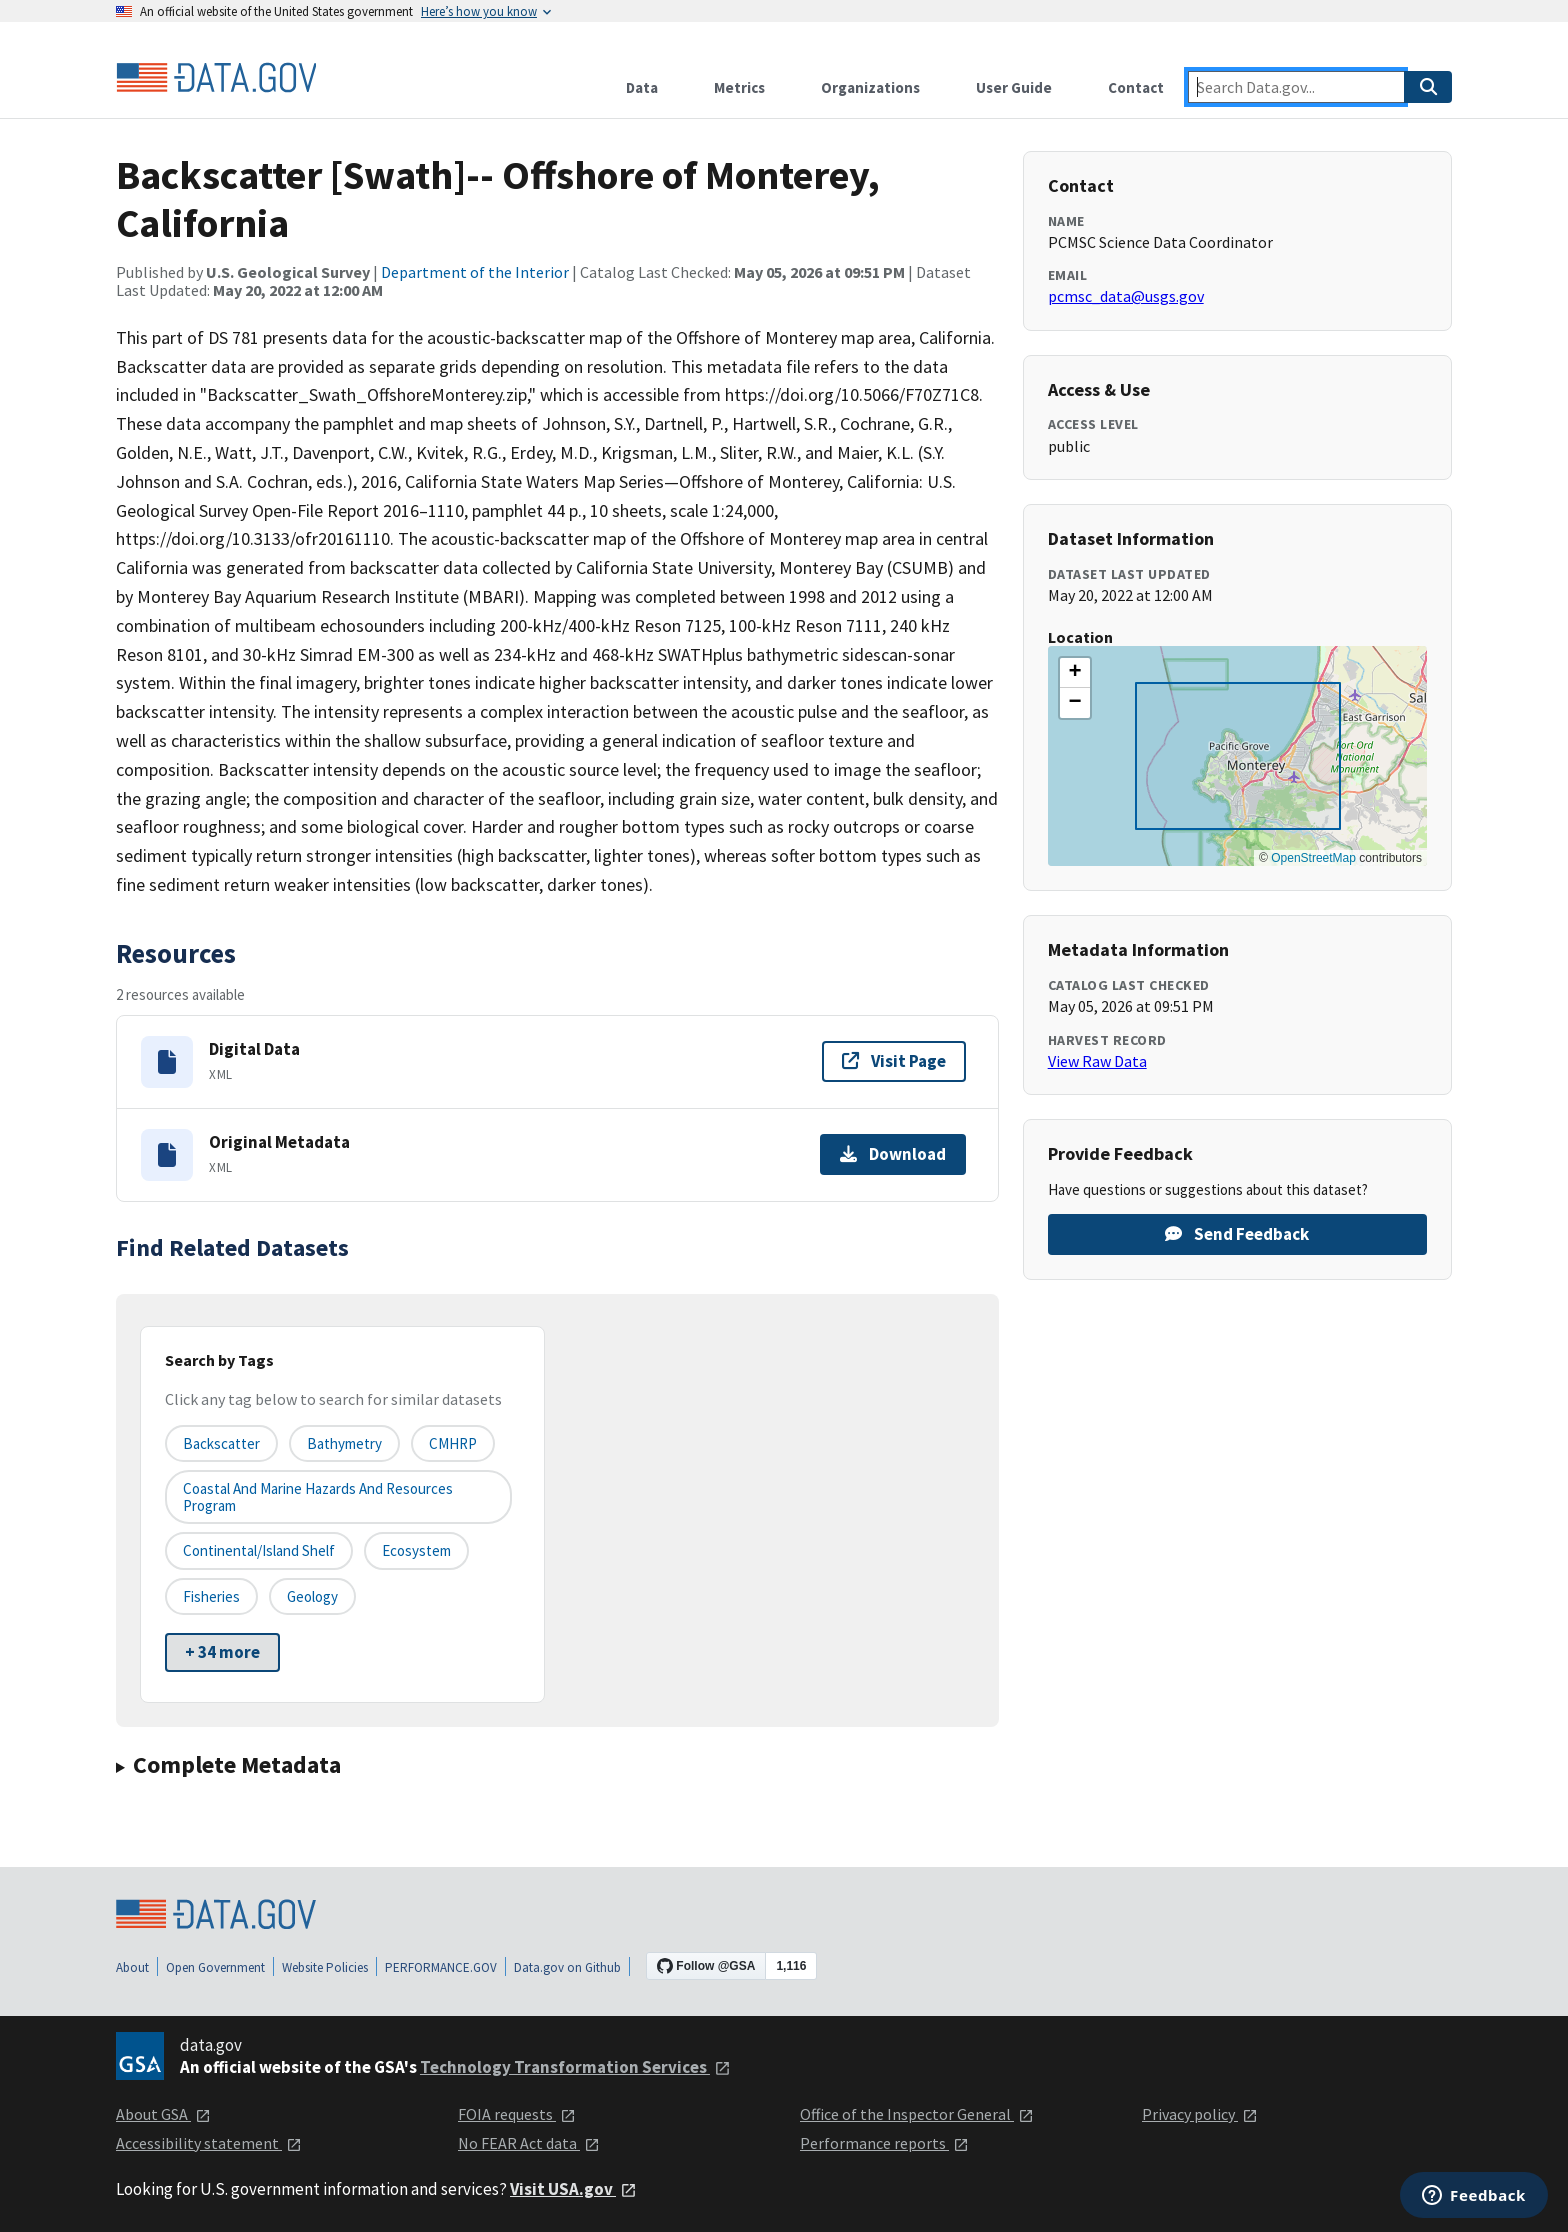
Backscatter (221, 1443)
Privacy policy (1200, 2114)
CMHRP (453, 1443)
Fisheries (211, 1596)
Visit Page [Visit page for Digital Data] (894, 1061)
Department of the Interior (475, 272)
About (132, 1967)
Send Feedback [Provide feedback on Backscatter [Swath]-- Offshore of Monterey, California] (1237, 1234)
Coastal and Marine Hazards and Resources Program (318, 1497)
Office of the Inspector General (917, 2114)
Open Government (215, 1967)
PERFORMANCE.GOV (441, 1967)
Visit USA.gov (573, 2189)
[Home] (216, 78)
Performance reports (884, 2143)
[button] (1075, 673)
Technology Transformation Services (575, 2067)
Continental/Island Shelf (259, 1550)
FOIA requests (517, 2114)
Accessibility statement (209, 2143)
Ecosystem (416, 1550)
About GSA (163, 2114)
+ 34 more (222, 1652)
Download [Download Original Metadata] (893, 1154)
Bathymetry (344, 1443)
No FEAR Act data (529, 2143)
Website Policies (325, 1967)
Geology (312, 1596)
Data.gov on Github (567, 1967)
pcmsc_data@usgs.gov (1126, 296)
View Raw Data (1097, 1061)
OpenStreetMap (1313, 858)
